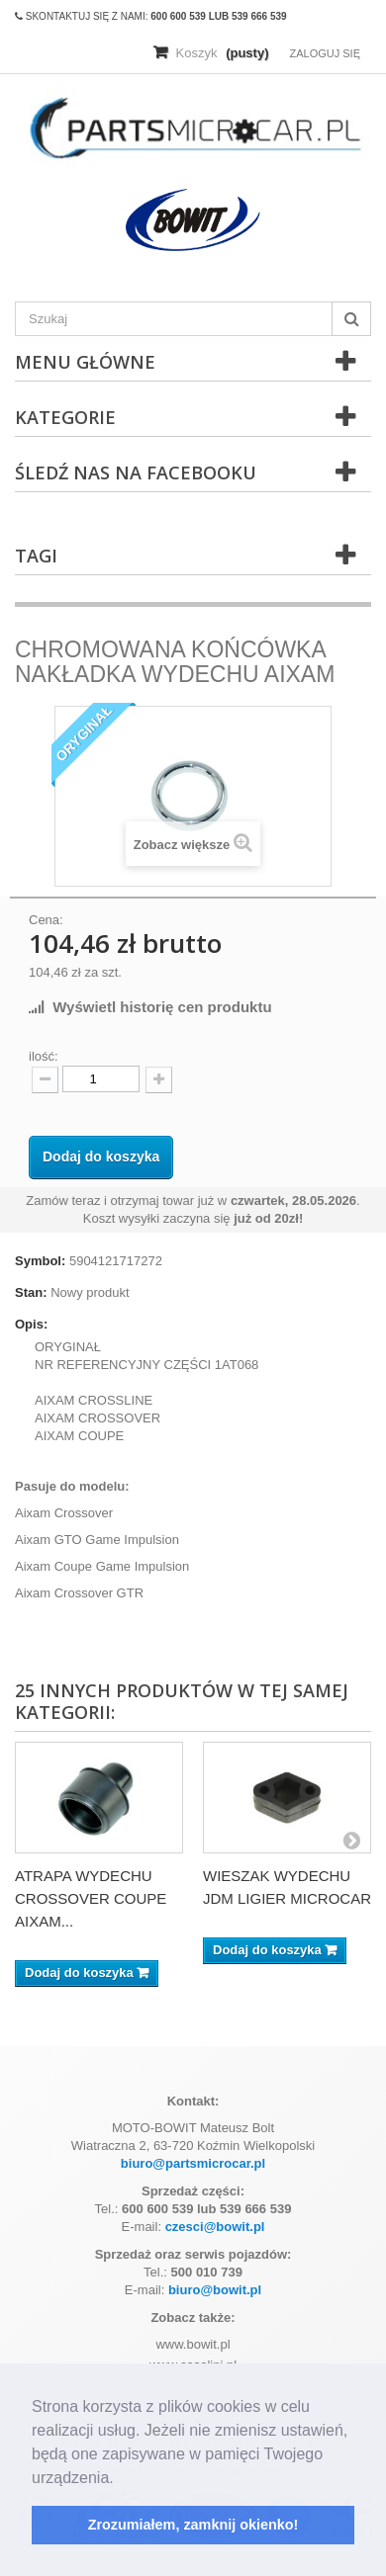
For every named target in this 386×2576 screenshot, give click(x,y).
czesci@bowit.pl (215, 2226)
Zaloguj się (324, 53)
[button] (121, 2479)
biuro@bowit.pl (214, 2289)
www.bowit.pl (192, 2344)
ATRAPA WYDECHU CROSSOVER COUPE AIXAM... (90, 1898)
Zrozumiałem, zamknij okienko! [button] (193, 2525)
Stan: (31, 1292)
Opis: (31, 1324)
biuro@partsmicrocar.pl (193, 2163)
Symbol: (40, 1260)
